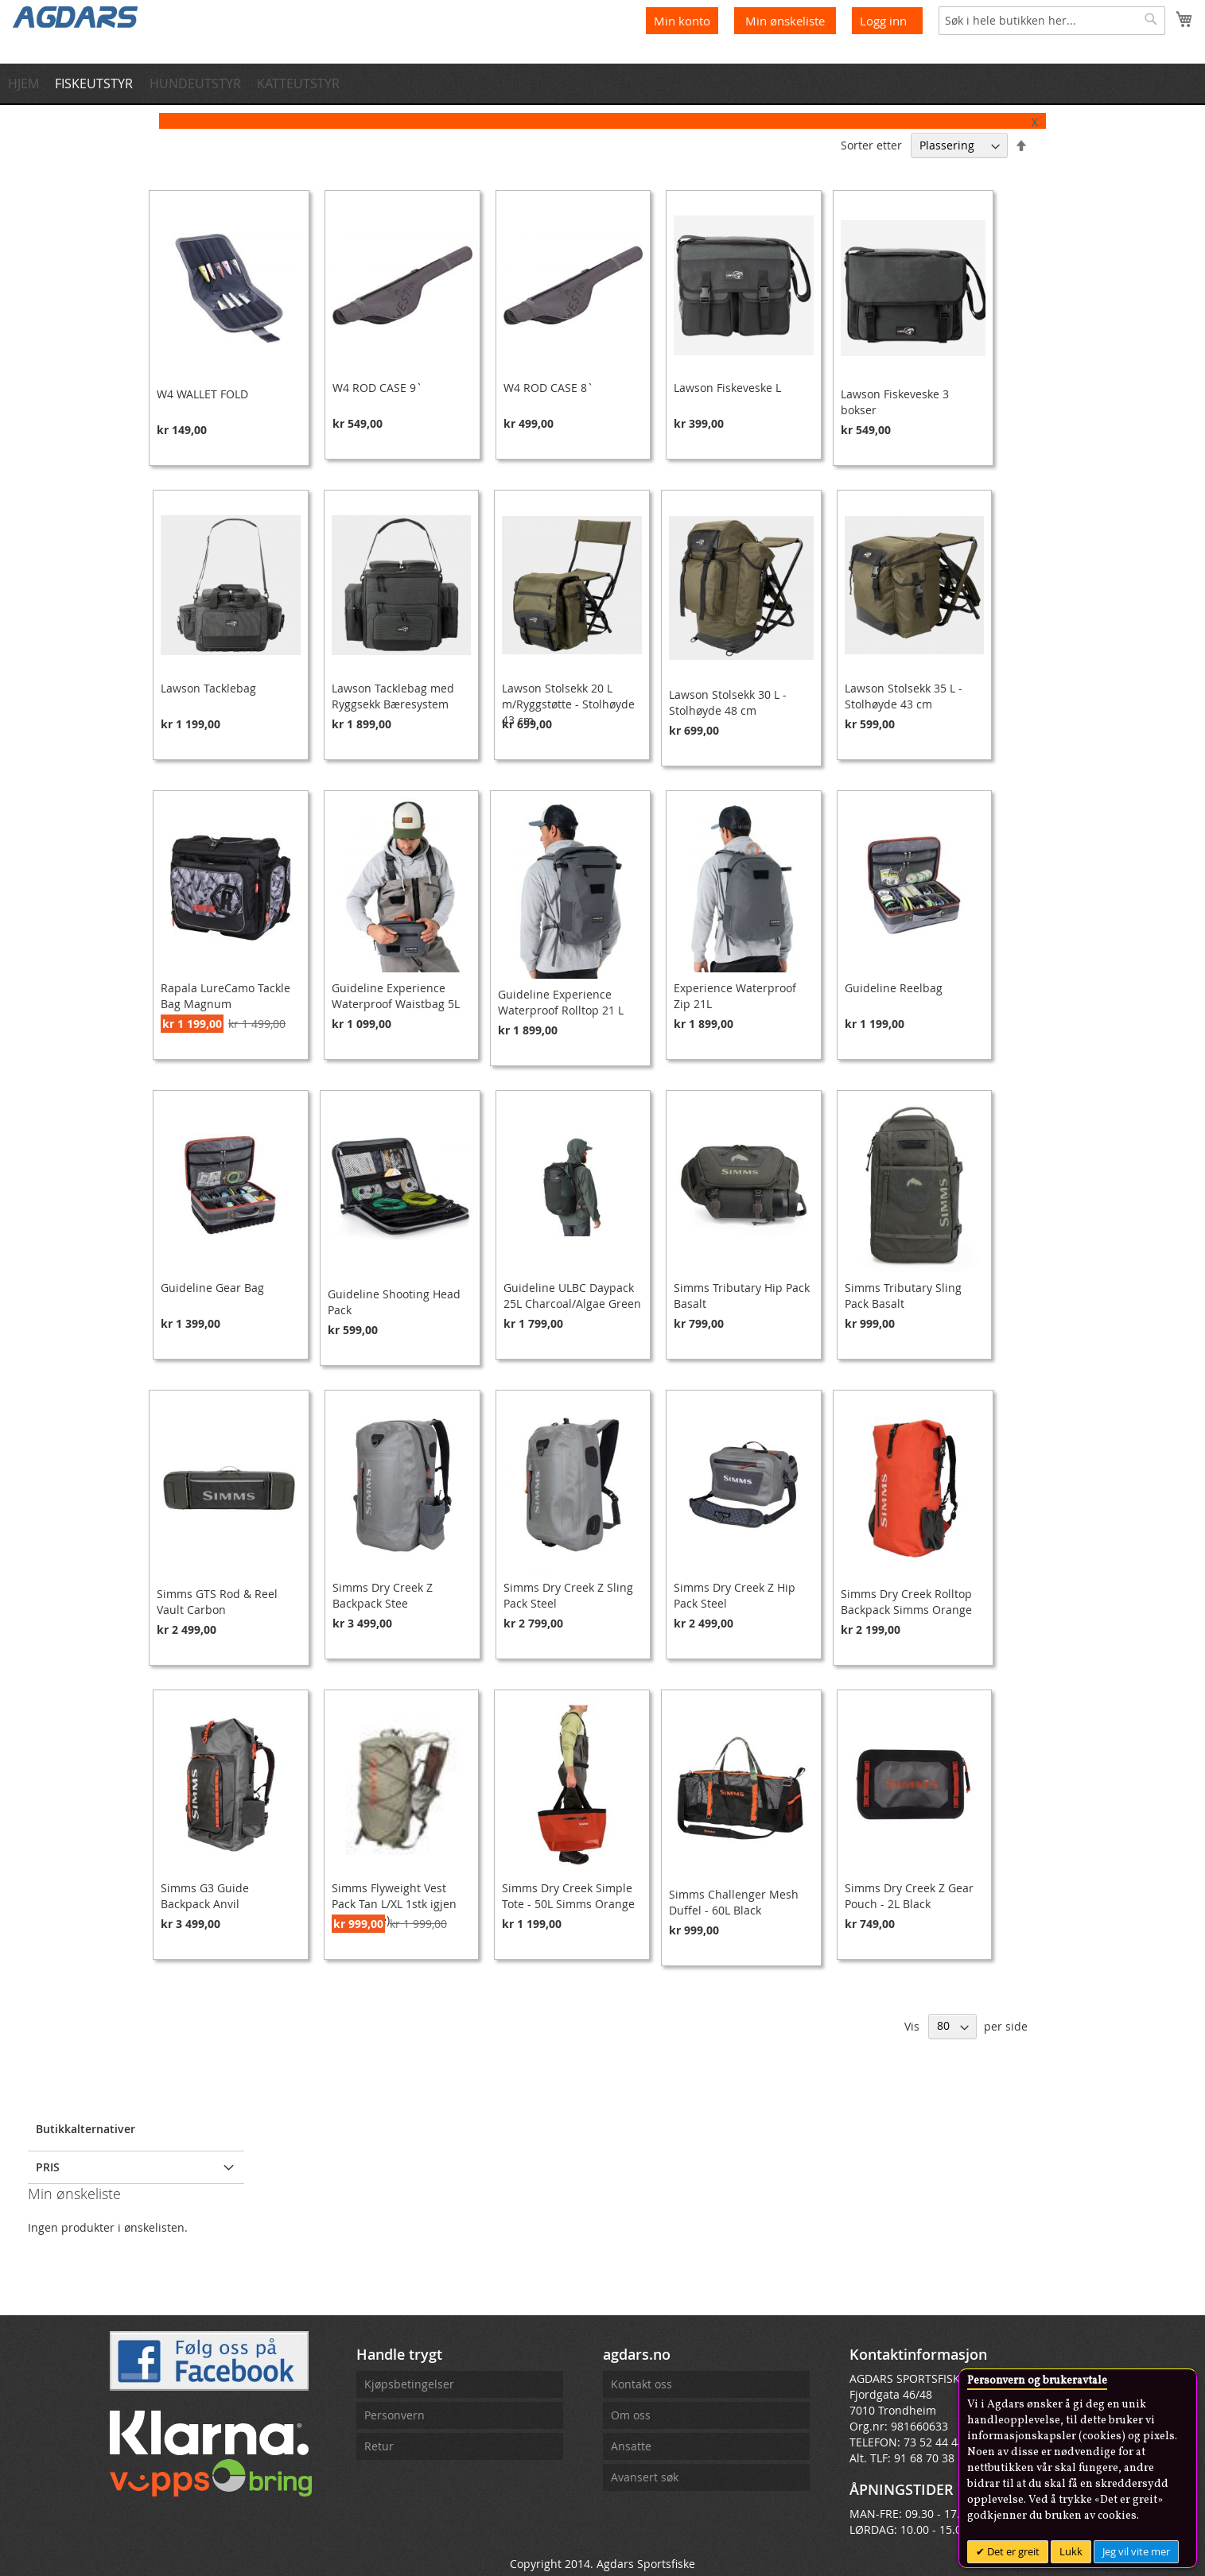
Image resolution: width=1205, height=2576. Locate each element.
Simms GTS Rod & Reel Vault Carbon (217, 1601)
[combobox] (1052, 20)
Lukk (1071, 2551)
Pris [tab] (48, 2166)
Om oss (631, 2415)
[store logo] (75, 16)
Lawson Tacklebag (208, 688)
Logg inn (883, 21)
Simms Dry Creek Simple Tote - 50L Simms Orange (568, 1895)
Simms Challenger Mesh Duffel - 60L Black (734, 1902)
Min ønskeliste (786, 21)
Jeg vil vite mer (1136, 2551)
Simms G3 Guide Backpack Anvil (205, 1895)
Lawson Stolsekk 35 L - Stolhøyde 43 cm (903, 696)
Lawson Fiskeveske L (727, 387)
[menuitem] (28, 83)
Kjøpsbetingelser (409, 2384)
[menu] (602, 83)
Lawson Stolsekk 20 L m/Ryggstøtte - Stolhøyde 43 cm (568, 704)
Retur (379, 2446)
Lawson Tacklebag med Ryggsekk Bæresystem (393, 696)
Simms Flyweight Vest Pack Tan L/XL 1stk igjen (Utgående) (394, 1903)
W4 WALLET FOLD (202, 394)
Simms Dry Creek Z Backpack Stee (382, 1595)
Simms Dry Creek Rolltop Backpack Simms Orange (906, 1601)
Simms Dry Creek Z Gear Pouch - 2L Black (909, 1895)
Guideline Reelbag (894, 987)
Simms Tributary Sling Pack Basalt (903, 1295)
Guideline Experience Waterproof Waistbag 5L (396, 995)
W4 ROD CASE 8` (548, 387)
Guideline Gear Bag (212, 1287)
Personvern (394, 2415)
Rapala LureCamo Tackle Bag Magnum (225, 995)
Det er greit (1012, 2551)
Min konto (682, 21)
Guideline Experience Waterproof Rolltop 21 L (561, 1002)
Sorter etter (871, 145)
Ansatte (631, 2446)
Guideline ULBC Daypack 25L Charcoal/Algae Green (572, 1295)
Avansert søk (644, 2477)
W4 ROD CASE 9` (377, 387)
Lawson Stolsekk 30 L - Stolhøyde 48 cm (728, 702)
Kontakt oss (641, 2384)
